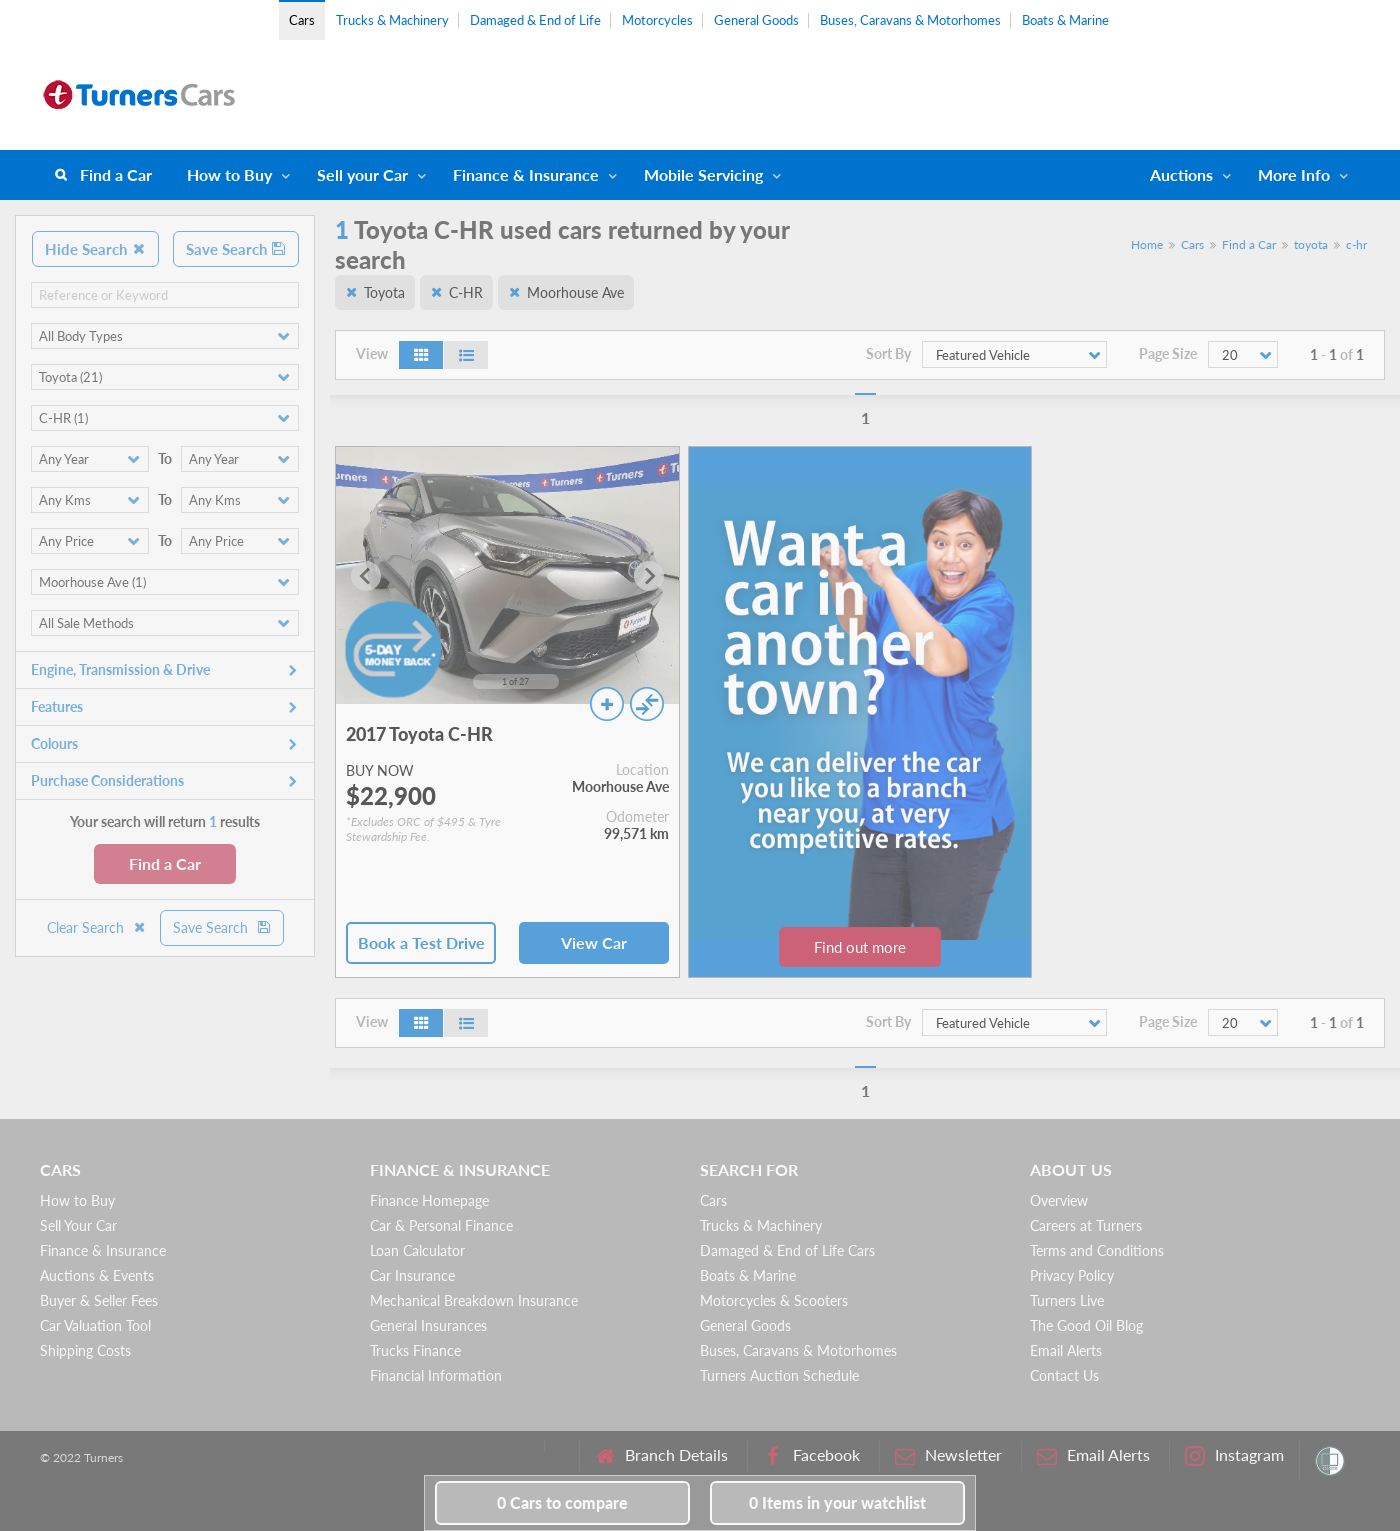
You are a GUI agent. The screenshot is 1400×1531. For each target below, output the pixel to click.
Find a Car (116, 174)
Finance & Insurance (526, 174)
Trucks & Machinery (392, 20)
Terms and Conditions (1097, 1250)
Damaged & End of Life (535, 20)
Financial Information (436, 1375)
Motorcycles (657, 20)
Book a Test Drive (421, 942)
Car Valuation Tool (95, 1325)
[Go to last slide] (366, 576)
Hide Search (95, 249)
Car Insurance (412, 1275)
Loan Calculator (417, 1250)
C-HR (466, 292)
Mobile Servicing (703, 174)
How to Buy (229, 174)
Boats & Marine (1065, 20)
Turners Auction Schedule (779, 1375)
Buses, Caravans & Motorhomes (910, 20)
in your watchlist (837, 1502)
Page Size (1168, 354)
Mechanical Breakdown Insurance (474, 1300)
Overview (1059, 1200)
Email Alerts (1066, 1350)
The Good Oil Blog (1086, 1325)
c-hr (1356, 244)
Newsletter (948, 1455)
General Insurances (428, 1325)
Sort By (888, 354)
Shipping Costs (85, 1350)
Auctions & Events (97, 1275)
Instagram (1234, 1455)
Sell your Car (362, 174)
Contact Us (1064, 1375)
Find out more (860, 947)
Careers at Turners (1086, 1225)
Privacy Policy (1072, 1275)
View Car (594, 942)
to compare (562, 1502)
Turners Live (1067, 1300)
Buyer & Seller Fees (99, 1300)
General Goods (756, 20)
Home (1147, 244)
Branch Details (661, 1455)
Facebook (811, 1455)
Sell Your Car (78, 1225)
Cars (302, 20)
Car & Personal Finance (441, 1225)
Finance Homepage (429, 1200)
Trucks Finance (415, 1350)
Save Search (236, 249)
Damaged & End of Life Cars (787, 1250)
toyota (1311, 244)
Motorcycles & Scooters (774, 1300)
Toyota (384, 292)
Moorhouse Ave (575, 292)
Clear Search (97, 927)
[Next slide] (649, 576)
